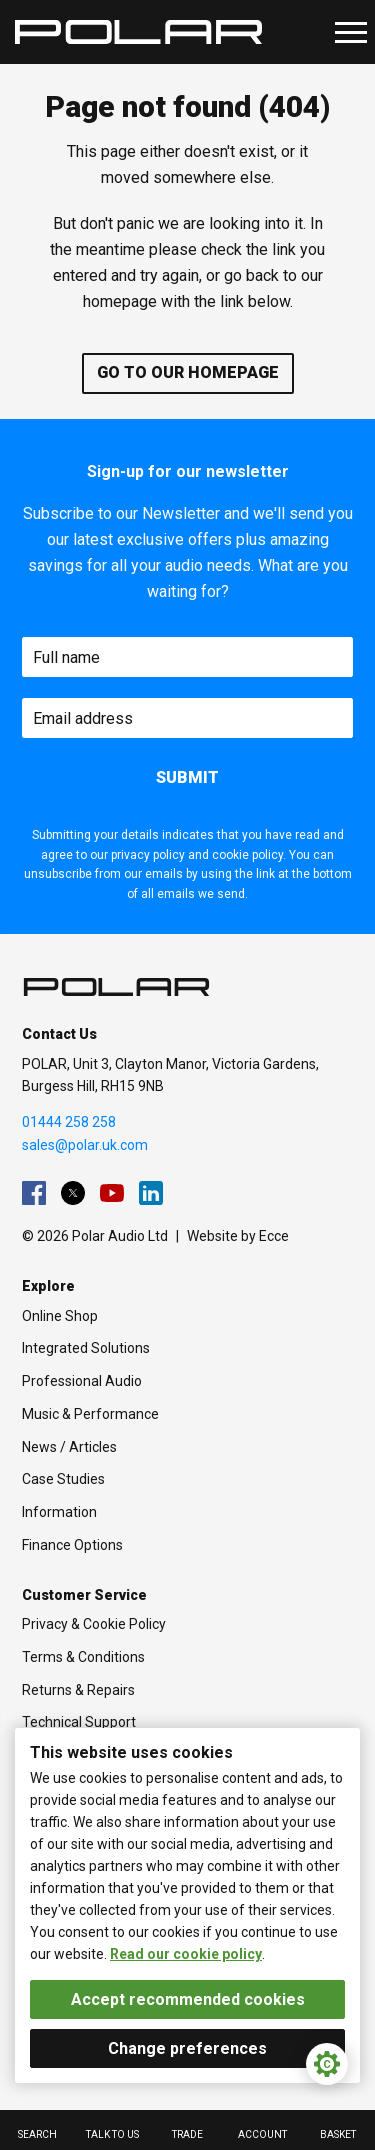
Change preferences (187, 2048)
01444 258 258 (69, 1122)
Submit (187, 777)
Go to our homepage (188, 372)
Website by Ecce (238, 1236)
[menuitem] (34, 1193)
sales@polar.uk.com (85, 1145)
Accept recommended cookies (188, 1999)
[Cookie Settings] (327, 2064)
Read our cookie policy (186, 1954)
